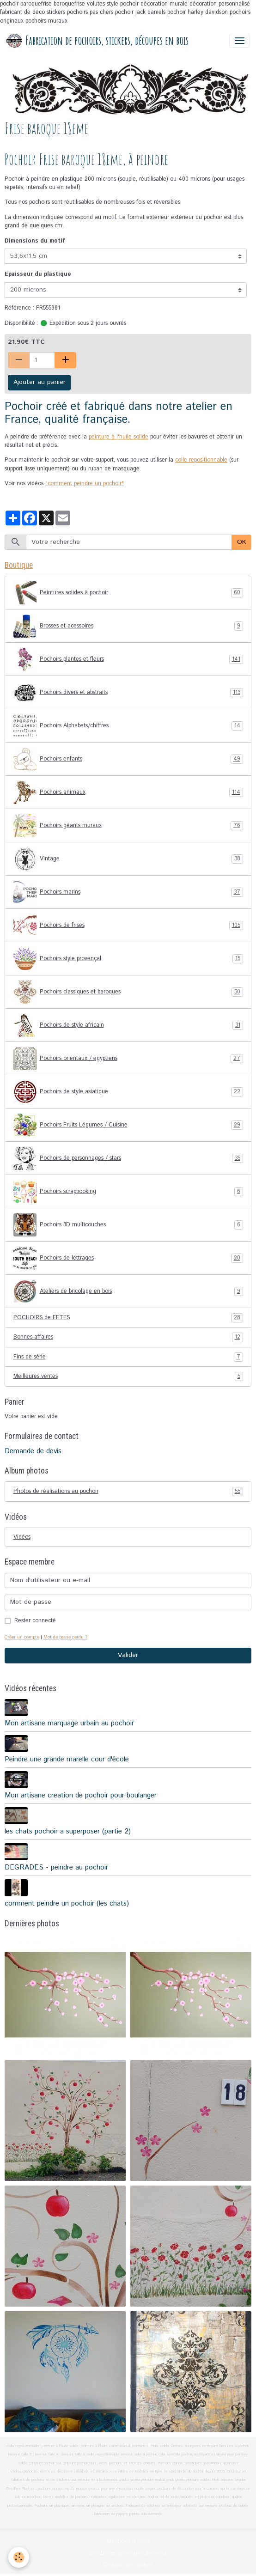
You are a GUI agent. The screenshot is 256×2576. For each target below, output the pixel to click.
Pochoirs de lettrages (128, 1258)
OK (241, 542)
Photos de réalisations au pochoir (128, 1491)
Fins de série (128, 1357)
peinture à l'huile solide (118, 437)
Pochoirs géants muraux (128, 825)
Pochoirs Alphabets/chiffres (128, 725)
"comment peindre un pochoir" (84, 483)
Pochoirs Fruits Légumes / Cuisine (128, 1125)
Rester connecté (35, 1621)
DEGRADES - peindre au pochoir (56, 1868)
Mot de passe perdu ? (65, 1637)
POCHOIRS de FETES (128, 1317)
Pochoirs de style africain (128, 1025)
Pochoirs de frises (128, 925)
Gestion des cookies (128, 2565)
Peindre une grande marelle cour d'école (67, 1759)
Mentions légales (128, 2542)
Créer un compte (22, 1637)
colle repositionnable (201, 460)
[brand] (97, 40)
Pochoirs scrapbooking (128, 1191)
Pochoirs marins (128, 892)
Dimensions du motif (35, 241)
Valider (128, 1655)
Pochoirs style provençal (128, 958)
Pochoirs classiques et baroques (128, 992)
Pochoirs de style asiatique (128, 1091)
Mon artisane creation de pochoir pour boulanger (81, 1795)
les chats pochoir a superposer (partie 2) (68, 1832)
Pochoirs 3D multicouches (128, 1224)
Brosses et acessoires (128, 626)
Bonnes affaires (128, 1337)
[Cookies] (18, 2557)
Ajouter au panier (39, 382)
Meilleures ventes (128, 1376)
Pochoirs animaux (128, 792)
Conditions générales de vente (128, 2554)
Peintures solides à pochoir (128, 592)
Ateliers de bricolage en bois (128, 1291)
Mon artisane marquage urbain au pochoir (69, 1723)
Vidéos (21, 1537)
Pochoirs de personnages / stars (128, 1158)
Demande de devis (33, 1451)
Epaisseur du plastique (38, 274)
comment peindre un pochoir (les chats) (67, 1904)
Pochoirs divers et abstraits (128, 692)
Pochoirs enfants (128, 759)
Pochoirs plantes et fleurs (128, 659)
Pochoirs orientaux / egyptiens (128, 1058)
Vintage (128, 859)
